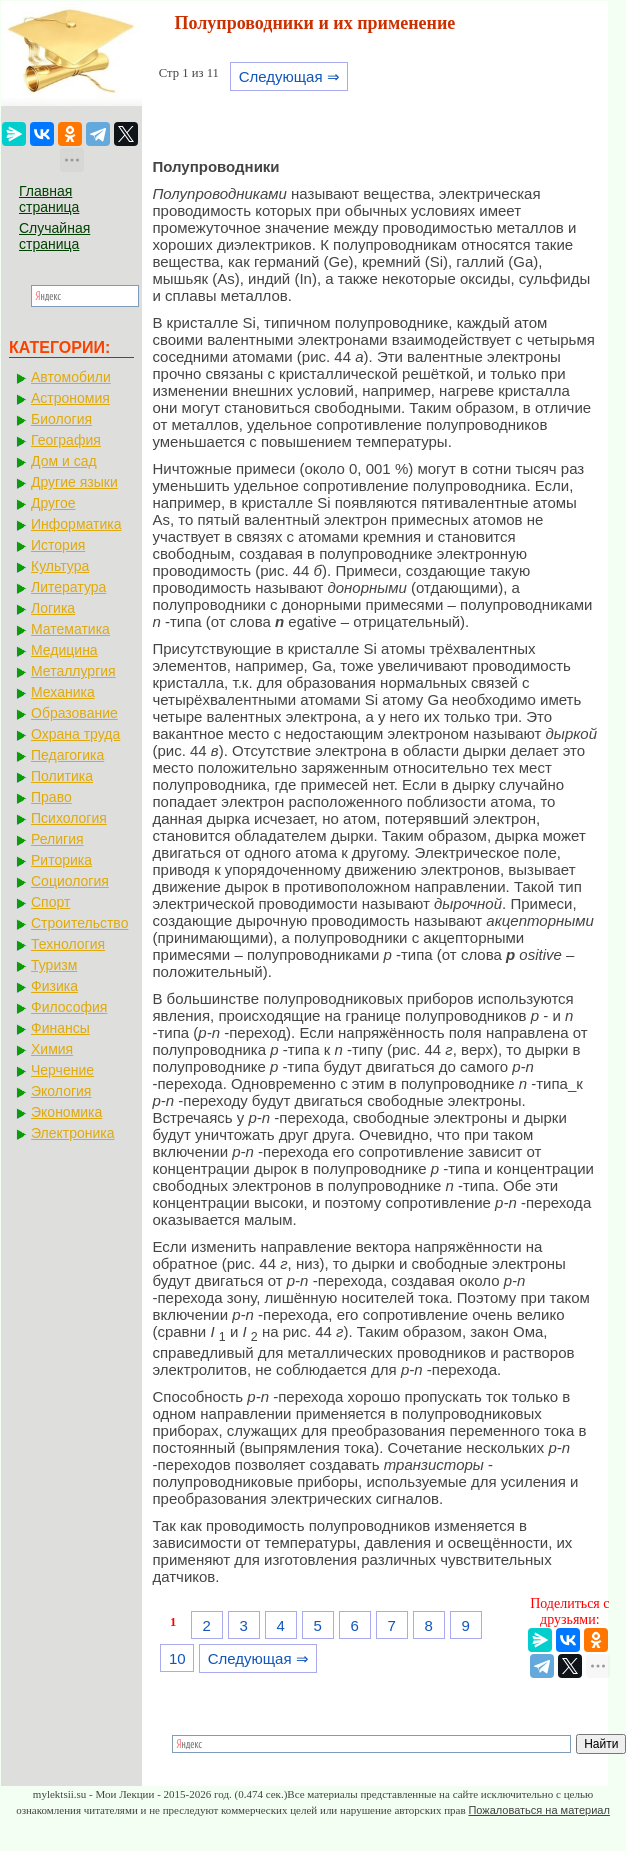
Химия (52, 1049)
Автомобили (71, 377)
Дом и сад (64, 461)
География (66, 440)
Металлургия (73, 671)
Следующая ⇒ (289, 76)
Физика (54, 986)
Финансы (60, 1028)
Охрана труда (75, 734)
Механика (63, 692)
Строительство (79, 923)
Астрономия (70, 398)
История (58, 545)
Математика (70, 629)
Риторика (61, 860)
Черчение (62, 1070)
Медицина (64, 650)
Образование (74, 713)
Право (51, 797)
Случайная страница (54, 236)
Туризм (54, 965)
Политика (62, 776)
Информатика (76, 524)
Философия (69, 1007)
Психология (69, 818)
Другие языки (74, 482)
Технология (68, 944)
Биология (61, 419)
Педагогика (67, 755)
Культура (60, 566)
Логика (53, 608)
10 (177, 1658)
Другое (53, 503)
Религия (57, 839)
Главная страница (49, 199)
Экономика (66, 1112)
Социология (70, 881)
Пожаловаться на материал (538, 1810)
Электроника (73, 1133)
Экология (61, 1091)
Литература (68, 587)
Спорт (50, 902)
